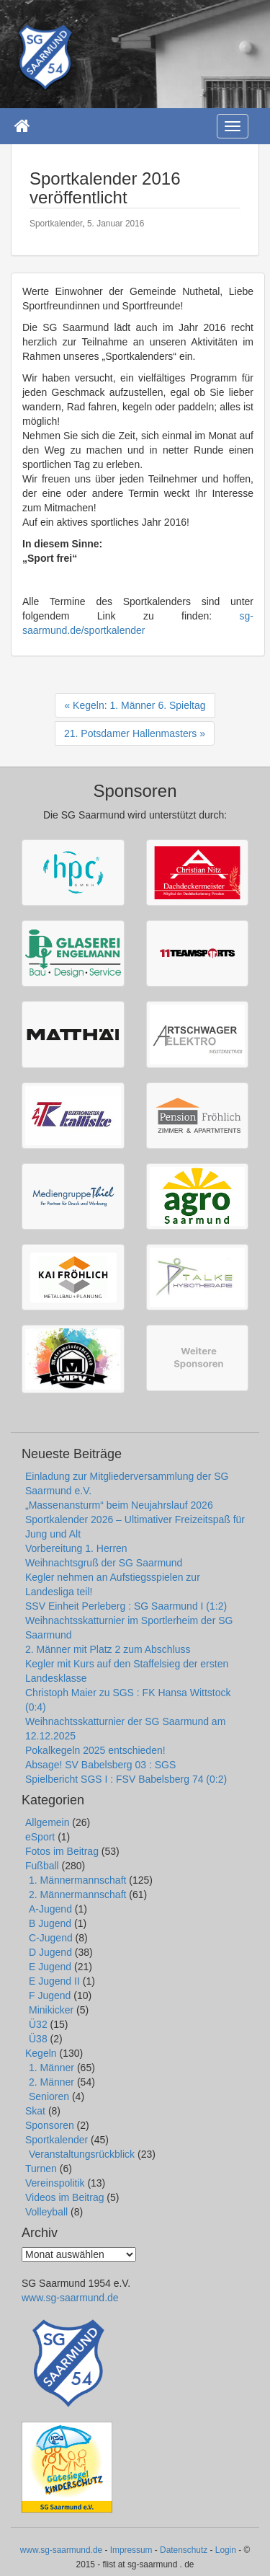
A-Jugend (50, 1909)
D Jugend (50, 1952)
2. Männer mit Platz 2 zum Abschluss (108, 1649)
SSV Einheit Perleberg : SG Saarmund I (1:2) (126, 1606)
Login (225, 2550)
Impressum (131, 2550)
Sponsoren (49, 2125)
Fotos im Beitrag (62, 1851)
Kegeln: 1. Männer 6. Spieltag (139, 705)
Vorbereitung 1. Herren (76, 1548)
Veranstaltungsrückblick (82, 2154)
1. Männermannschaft (77, 1880)
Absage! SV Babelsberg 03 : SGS (100, 1764)
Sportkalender (56, 224)
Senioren (49, 2096)
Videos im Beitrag (64, 2197)
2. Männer (51, 2082)
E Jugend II (54, 1981)
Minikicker (51, 2010)
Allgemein (47, 1822)
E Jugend (50, 1966)
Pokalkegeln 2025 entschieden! (95, 1750)
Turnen (41, 2168)
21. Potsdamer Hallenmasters (130, 733)
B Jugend (50, 1923)
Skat (35, 2111)
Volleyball (46, 2212)
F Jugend (50, 1995)
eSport (40, 1837)
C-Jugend (51, 1938)
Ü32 (38, 2024)
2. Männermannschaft (77, 1894)
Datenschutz (183, 2550)
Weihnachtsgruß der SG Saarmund (103, 1563)
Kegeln (41, 2053)
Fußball (42, 1865)
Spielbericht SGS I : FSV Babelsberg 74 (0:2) (126, 1779)
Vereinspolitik (55, 2183)
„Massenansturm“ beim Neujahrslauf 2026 (119, 1505)
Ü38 (38, 2039)
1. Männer (51, 2067)
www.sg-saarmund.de (70, 2297)
